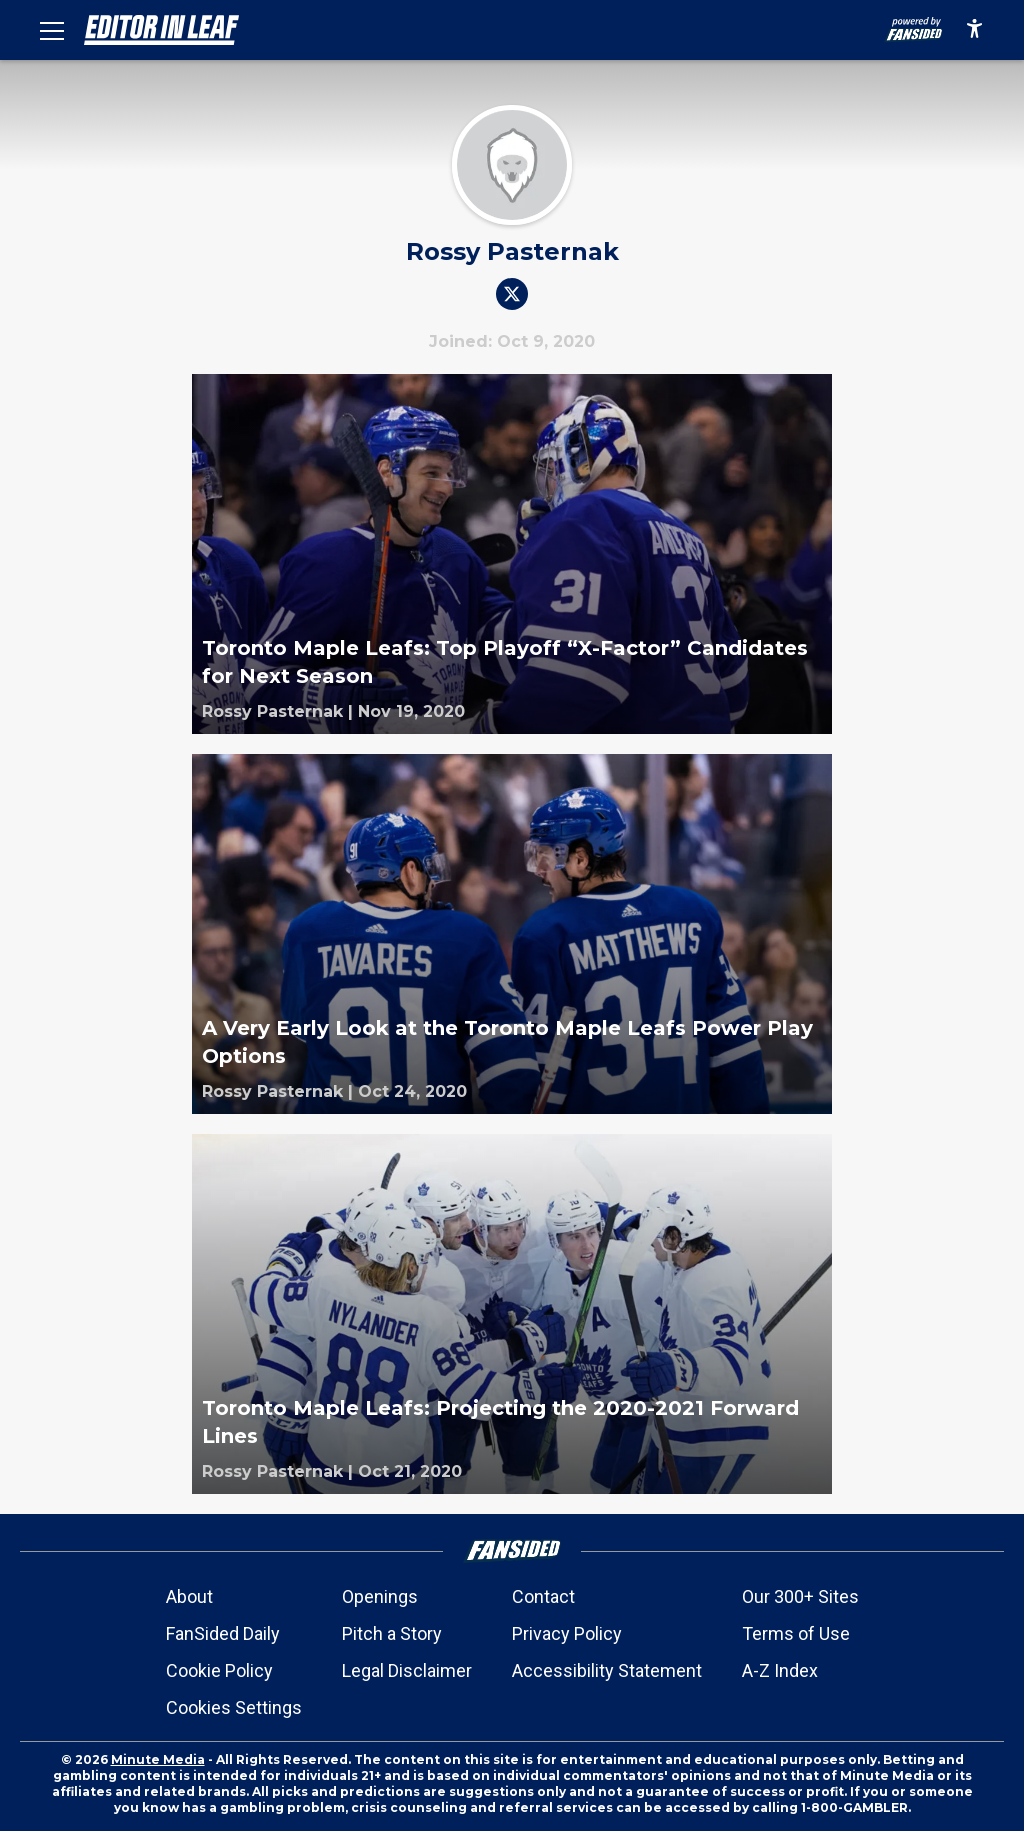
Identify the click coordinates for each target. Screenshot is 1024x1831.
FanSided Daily (223, 1633)
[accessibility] (974, 30)
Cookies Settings (234, 1707)
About (189, 1596)
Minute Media (158, 1759)
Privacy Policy (567, 1633)
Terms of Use (796, 1633)
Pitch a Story (392, 1633)
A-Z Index (780, 1670)
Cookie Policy (219, 1670)
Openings (380, 1596)
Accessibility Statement (607, 1670)
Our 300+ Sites (800, 1596)
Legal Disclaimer (407, 1670)
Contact (543, 1596)
